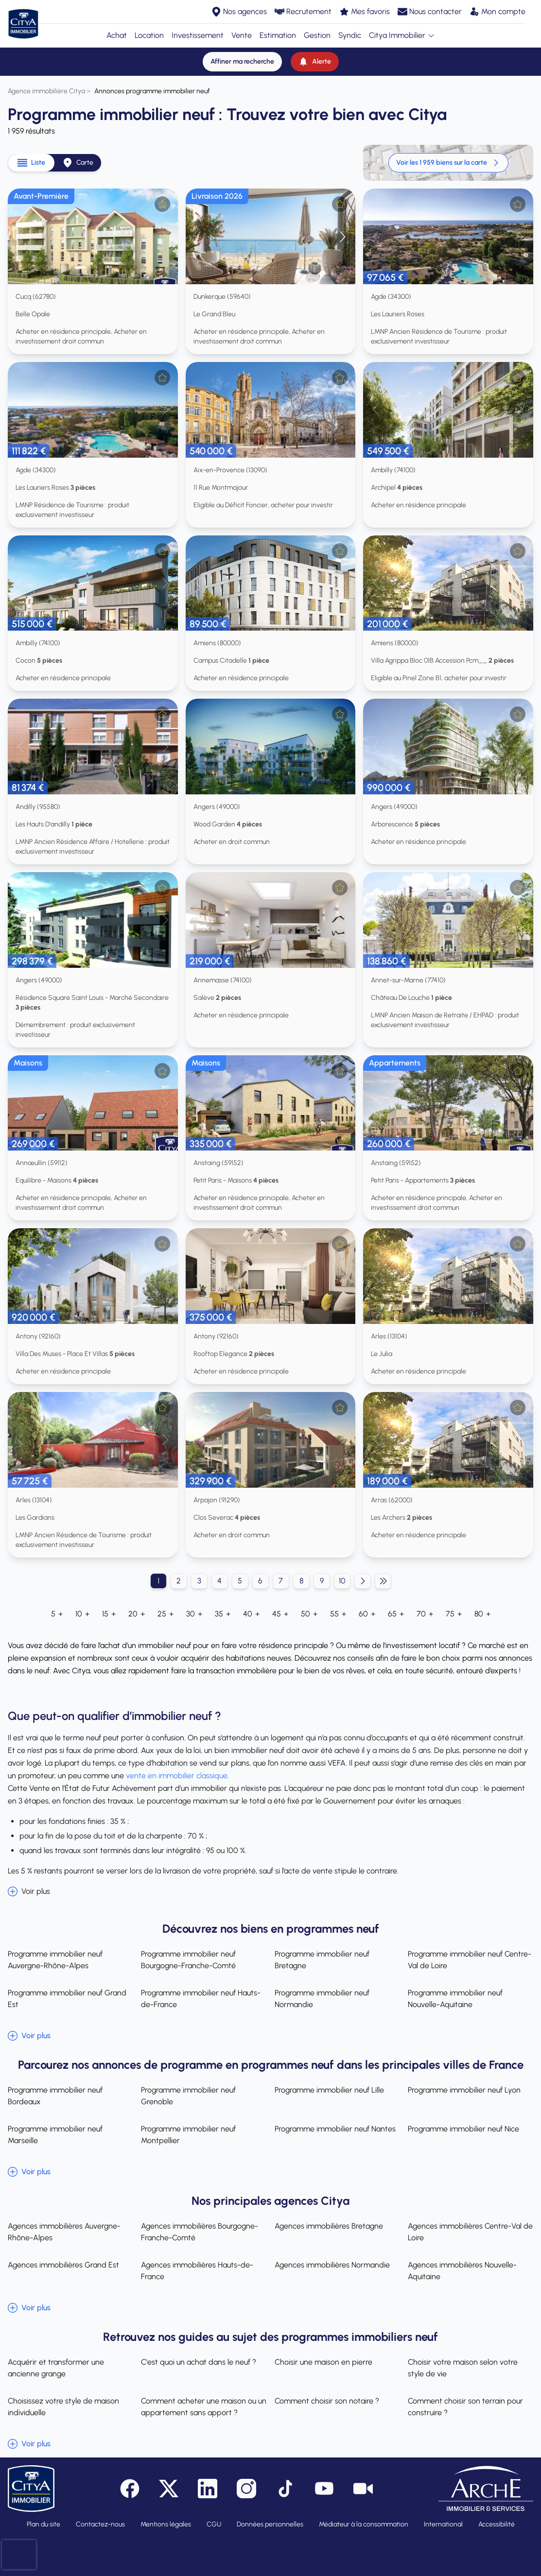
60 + (367, 1613)
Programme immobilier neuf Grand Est (67, 1998)
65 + (396, 1613)
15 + (109, 1613)
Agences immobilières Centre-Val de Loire (470, 2231)
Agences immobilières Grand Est (63, 2264)
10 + (82, 1613)
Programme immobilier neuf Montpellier (188, 2134)
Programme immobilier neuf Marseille (55, 2134)
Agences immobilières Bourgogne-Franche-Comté (199, 2231)
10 (342, 1580)
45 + (280, 1613)
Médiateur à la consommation (363, 2524)
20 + (136, 1613)
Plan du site (43, 2524)
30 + (194, 1613)
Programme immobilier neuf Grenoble (188, 2095)
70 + (425, 1613)
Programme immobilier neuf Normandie (322, 1998)
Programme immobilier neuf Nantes (335, 2128)
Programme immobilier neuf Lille (329, 2090)
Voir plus (29, 1891)
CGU (214, 2524)
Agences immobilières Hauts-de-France (197, 2270)
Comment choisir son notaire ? (327, 2400)
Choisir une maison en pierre (323, 2362)
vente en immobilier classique (176, 1775)
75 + (454, 1613)
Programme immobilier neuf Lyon (464, 2090)
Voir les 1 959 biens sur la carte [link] (448, 163)
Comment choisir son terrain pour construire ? (465, 2406)
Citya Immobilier (402, 35)
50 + (309, 1613)
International (443, 2524)
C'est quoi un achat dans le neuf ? (198, 2362)
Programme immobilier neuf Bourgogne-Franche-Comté (188, 1959)
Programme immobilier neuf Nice (463, 2128)
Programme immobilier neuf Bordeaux (55, 2095)
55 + (338, 1613)
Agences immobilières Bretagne (329, 2226)
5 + (57, 1613)
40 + (251, 1613)
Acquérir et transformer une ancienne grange (56, 2367)
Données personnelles (270, 2524)
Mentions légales (165, 2524)
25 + (165, 1613)
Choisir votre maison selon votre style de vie (463, 2367)
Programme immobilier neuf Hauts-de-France (201, 1998)
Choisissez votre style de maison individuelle (63, 2406)
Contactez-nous (100, 2524)
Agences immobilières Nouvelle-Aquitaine (462, 2270)
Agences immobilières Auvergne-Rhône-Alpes (64, 2231)
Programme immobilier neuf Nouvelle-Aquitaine (455, 1998)
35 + (222, 1613)
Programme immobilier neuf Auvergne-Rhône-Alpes (55, 1959)
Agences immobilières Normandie (332, 2264)
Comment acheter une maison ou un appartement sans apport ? (203, 2406)
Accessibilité (496, 2524)
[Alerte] (314, 62)
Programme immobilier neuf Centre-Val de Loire (469, 1959)
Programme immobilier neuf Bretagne (322, 1959)
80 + (482, 1613)
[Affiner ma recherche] (242, 62)
